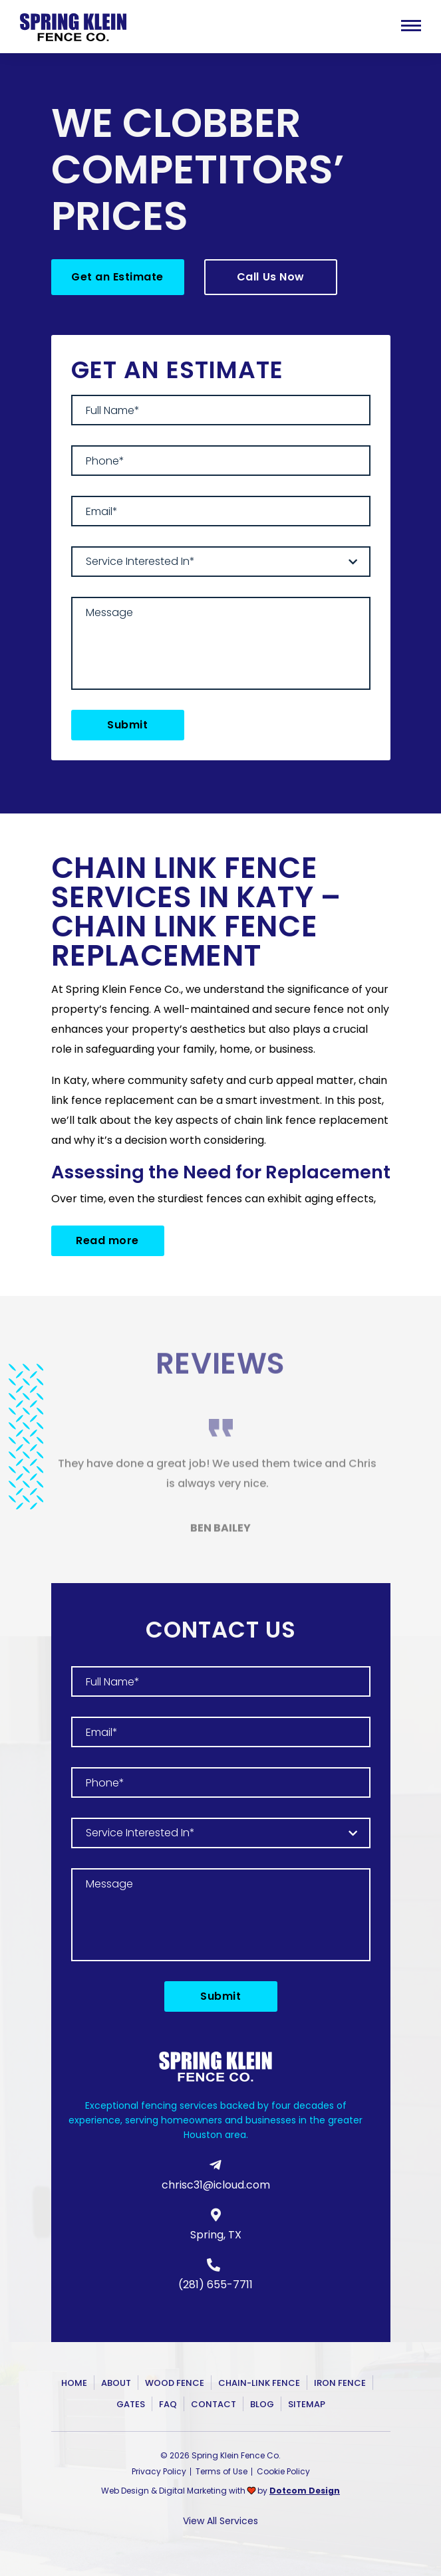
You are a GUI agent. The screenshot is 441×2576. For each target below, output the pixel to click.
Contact (213, 2404)
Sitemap (306, 2404)
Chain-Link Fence (259, 2383)
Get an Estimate (117, 276)
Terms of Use (221, 2471)
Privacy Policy (159, 2471)
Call (271, 276)
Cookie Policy (283, 2471)
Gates (130, 2404)
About (116, 2383)
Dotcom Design (304, 2490)
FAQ (168, 2404)
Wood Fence (174, 2383)
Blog (262, 2404)
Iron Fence (340, 2383)
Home (74, 2383)
